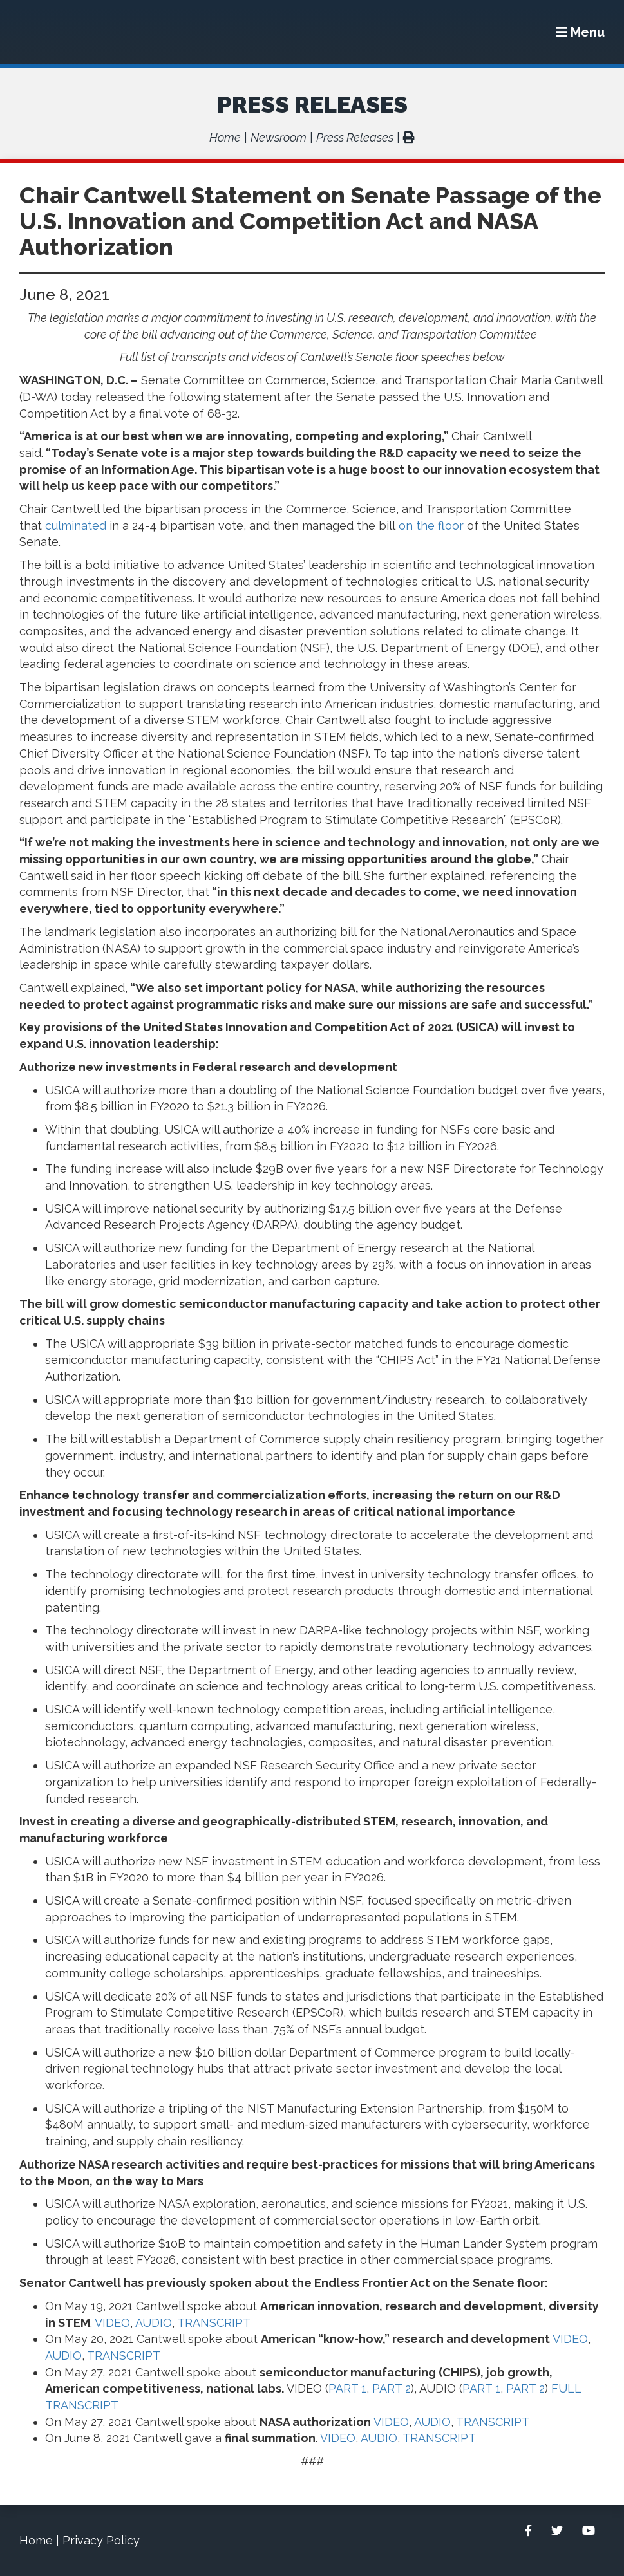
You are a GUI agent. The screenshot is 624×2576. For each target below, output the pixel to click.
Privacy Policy (101, 2540)
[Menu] (580, 32)
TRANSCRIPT (213, 2322)
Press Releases (312, 104)
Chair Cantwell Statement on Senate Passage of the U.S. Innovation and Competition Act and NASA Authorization (310, 221)
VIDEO (112, 2322)
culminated (75, 525)
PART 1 (347, 2388)
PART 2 (391, 2388)
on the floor (431, 525)
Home (225, 137)
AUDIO (153, 2322)
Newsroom (279, 137)
